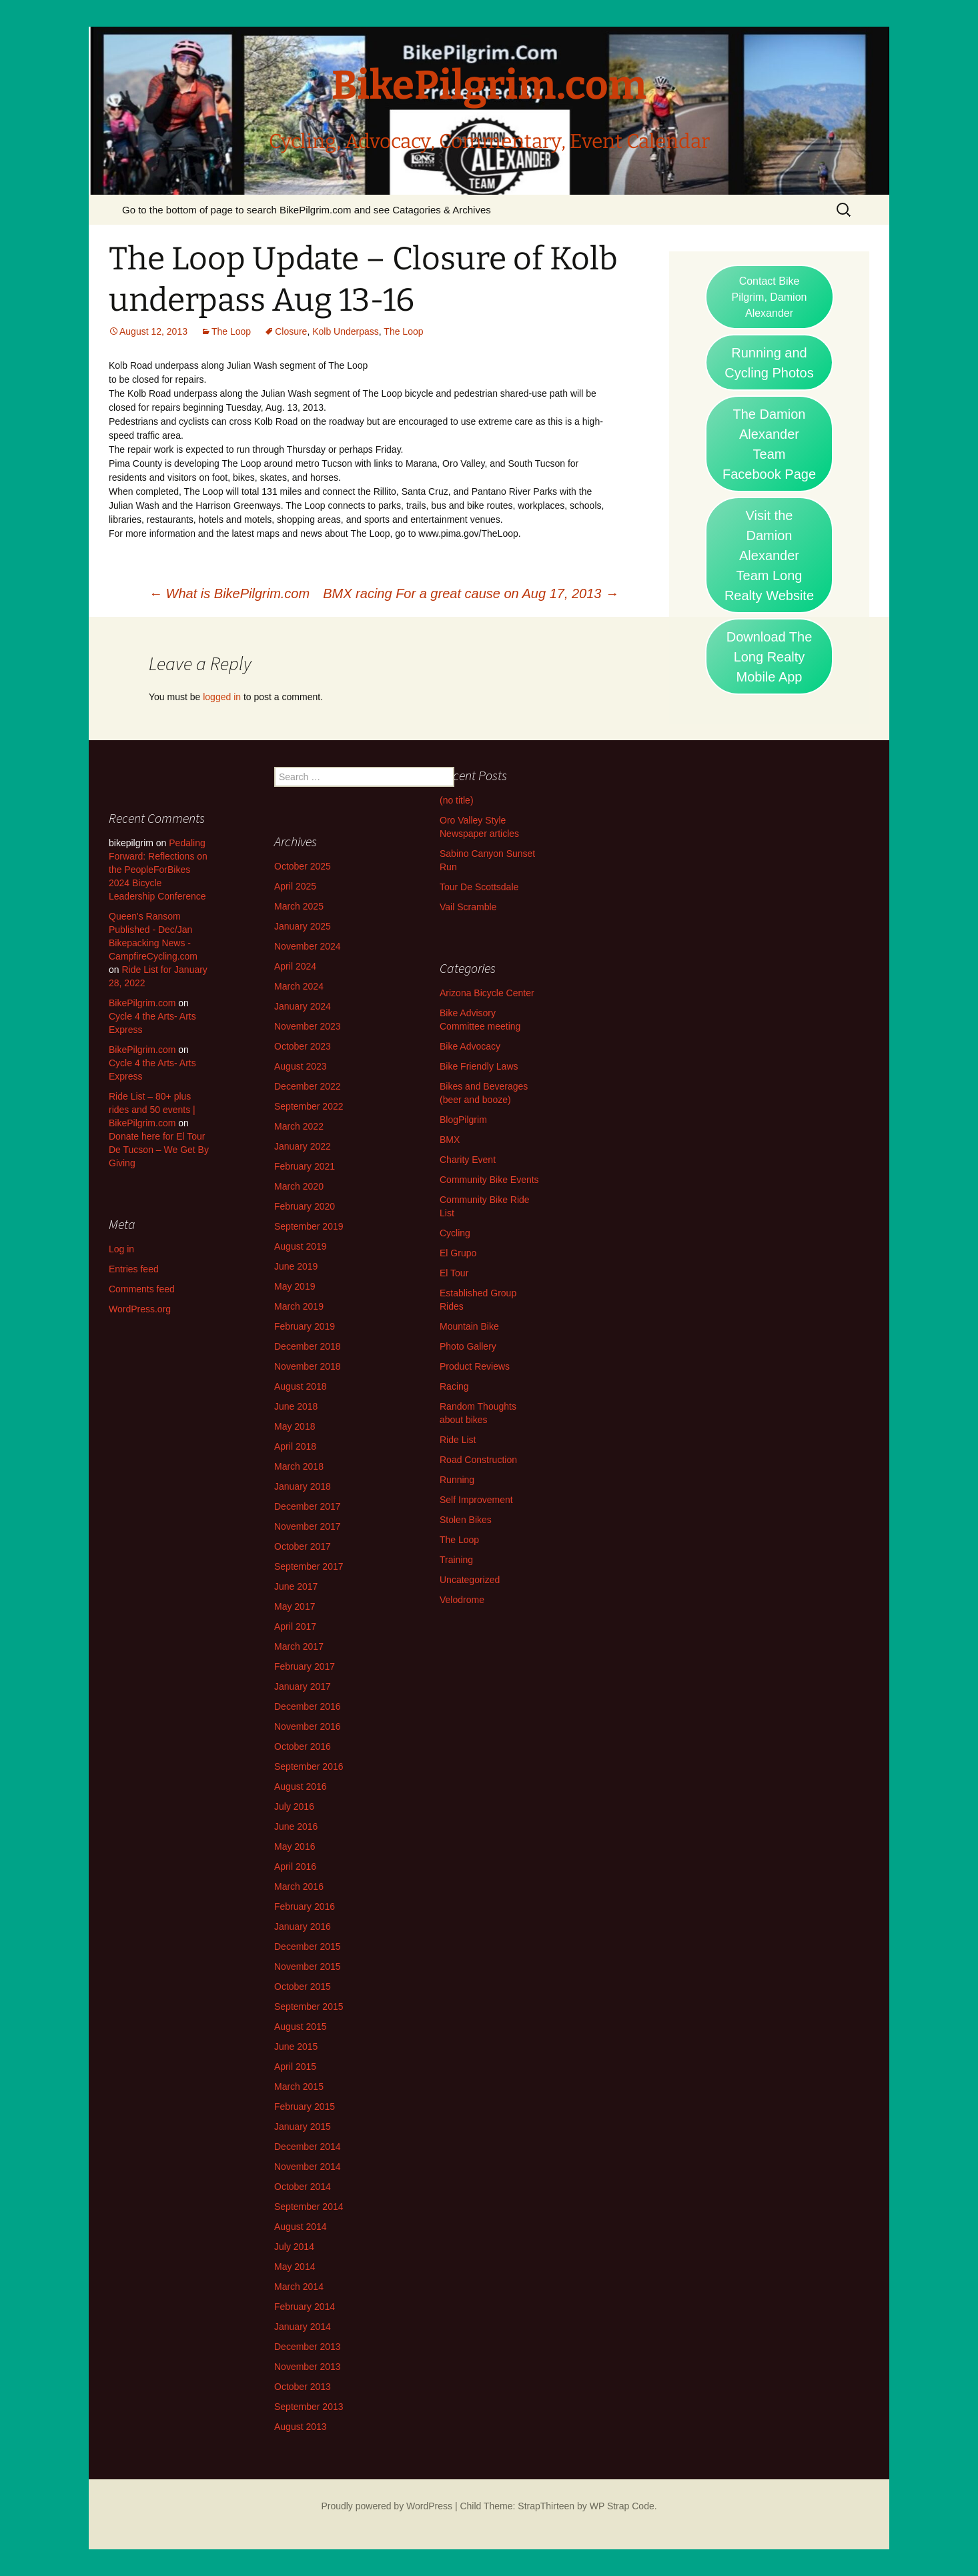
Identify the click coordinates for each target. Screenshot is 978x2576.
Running (457, 1479)
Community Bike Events (489, 1179)
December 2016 (307, 1706)
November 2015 (307, 1966)
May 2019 (294, 1286)
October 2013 (302, 2386)
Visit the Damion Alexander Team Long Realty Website (769, 555)
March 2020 (299, 1186)
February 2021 (304, 1166)
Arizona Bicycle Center (487, 993)
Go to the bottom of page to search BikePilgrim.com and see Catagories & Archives (306, 209)
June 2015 (296, 2046)
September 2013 (309, 2406)
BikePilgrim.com (142, 1003)
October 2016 (302, 1746)
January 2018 (302, 1486)
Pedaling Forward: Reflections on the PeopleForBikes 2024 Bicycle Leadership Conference (158, 870)
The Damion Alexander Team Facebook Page (769, 444)
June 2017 (296, 1586)
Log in (121, 1249)
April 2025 (295, 886)
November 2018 (307, 1366)
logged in (222, 697)
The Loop (231, 331)
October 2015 (302, 1986)
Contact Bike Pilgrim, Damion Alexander (769, 297)
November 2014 (307, 2166)
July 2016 (294, 1806)
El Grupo (458, 1253)
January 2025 (302, 926)
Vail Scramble (468, 907)
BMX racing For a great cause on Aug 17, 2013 (470, 593)
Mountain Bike (469, 1326)
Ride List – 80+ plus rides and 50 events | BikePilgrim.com (152, 1109)
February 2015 (304, 2106)
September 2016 (309, 1766)
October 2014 (302, 2186)
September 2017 (309, 1566)
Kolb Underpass (345, 331)
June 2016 (296, 1826)
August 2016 (300, 1786)
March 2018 (299, 1466)
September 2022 (309, 1106)
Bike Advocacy (470, 1046)
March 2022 (299, 1126)
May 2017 (294, 1606)
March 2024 (299, 986)
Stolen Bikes (466, 1519)
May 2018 (294, 1426)
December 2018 (307, 1346)
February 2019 (304, 1326)
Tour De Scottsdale (479, 887)
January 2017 (302, 1686)
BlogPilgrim (463, 1119)
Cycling (455, 1233)
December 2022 (307, 1086)
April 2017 (295, 1626)
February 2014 (304, 2306)
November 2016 (307, 1726)
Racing (454, 1386)
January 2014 (302, 2326)
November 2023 (307, 1026)
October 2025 (302, 866)
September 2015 (309, 2006)
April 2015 (295, 2066)
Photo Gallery (468, 1346)
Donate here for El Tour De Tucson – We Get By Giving (159, 1149)
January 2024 (302, 1006)
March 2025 (299, 906)
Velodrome (462, 1599)
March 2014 (299, 2286)
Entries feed (134, 1269)
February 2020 (304, 1206)
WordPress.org (140, 1309)
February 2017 (304, 1666)
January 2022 (302, 1146)
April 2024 (295, 966)
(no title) (457, 800)
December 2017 (307, 1506)
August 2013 (300, 2426)
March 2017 (299, 1646)
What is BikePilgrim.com (229, 593)
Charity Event (468, 1159)
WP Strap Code (622, 2506)
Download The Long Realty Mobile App (769, 656)
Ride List (458, 1439)
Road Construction (478, 1459)
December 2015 (307, 1946)
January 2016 (302, 1926)
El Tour (454, 1273)
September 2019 (309, 1226)
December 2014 (307, 2146)
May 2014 (294, 2266)
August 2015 (300, 2026)
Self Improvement (476, 1499)
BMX (450, 1139)
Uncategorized (470, 1579)
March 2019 (299, 1306)
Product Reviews (475, 1366)
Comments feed (142, 1289)
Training (456, 1559)
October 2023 (302, 1046)
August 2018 (300, 1386)
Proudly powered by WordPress (386, 2506)
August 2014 (300, 2226)
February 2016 (304, 1906)
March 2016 (299, 1886)
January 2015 (302, 2126)
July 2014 (294, 2246)
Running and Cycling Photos (768, 362)
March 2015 (299, 2086)
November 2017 (307, 1526)
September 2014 (309, 2206)
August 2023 (300, 1066)
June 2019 (296, 1266)
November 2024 (307, 946)
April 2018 (295, 1446)
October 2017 (302, 1546)
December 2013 (307, 2346)
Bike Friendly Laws (479, 1066)
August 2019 (300, 1246)
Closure (291, 331)
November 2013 (307, 2366)
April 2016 (295, 1866)
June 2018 (296, 1406)
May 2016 (294, 1846)
